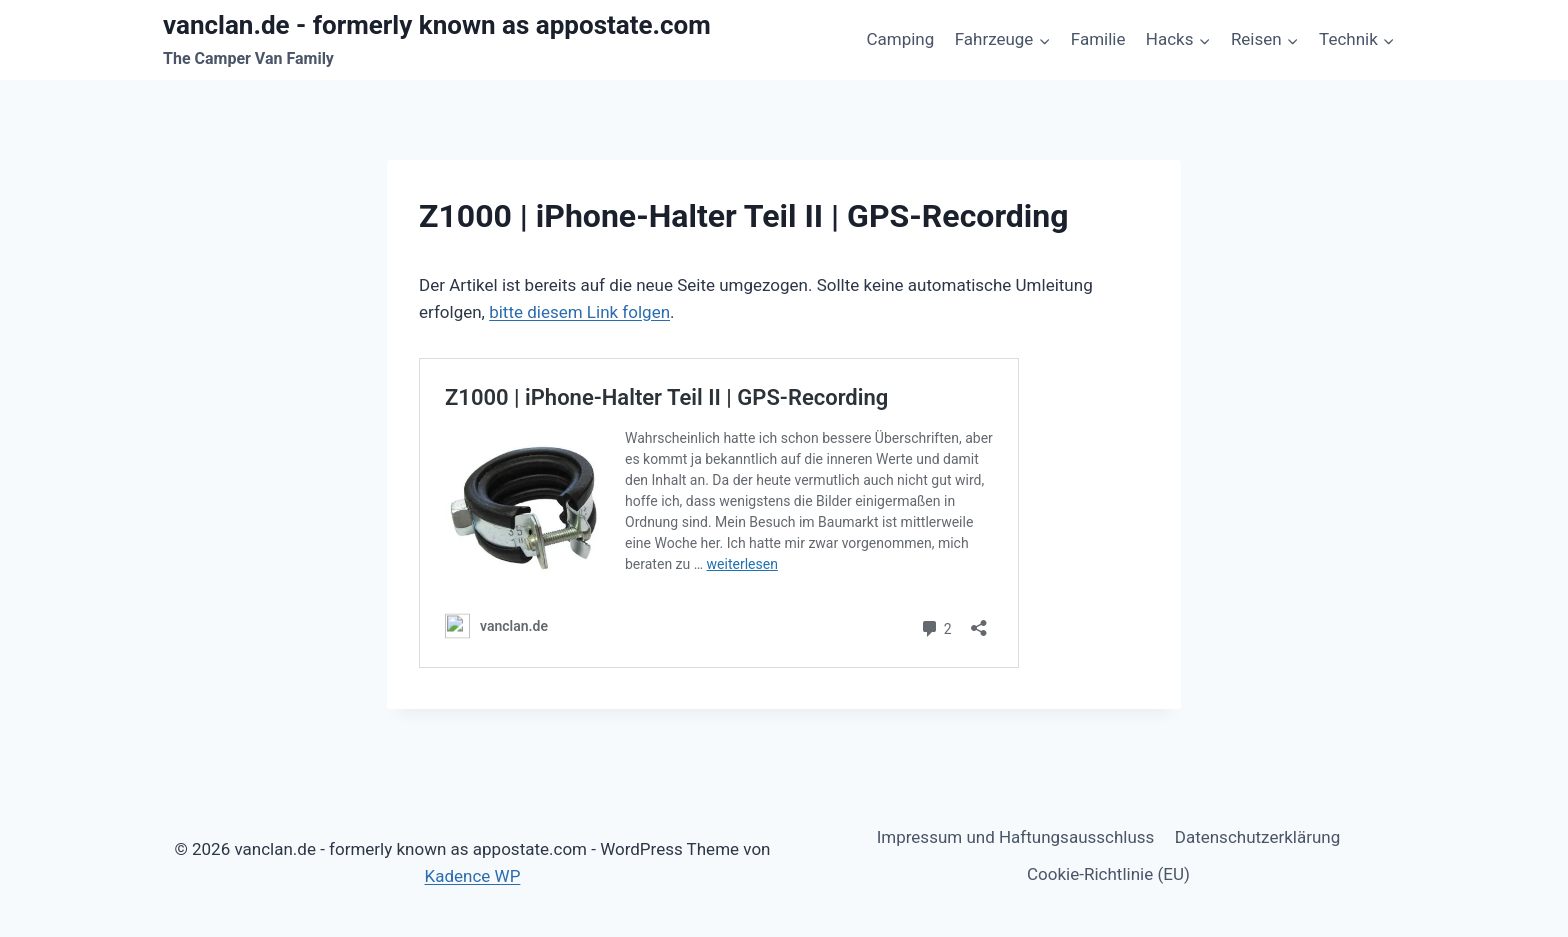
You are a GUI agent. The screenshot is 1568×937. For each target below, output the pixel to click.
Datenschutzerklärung (1257, 837)
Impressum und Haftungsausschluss (1016, 837)
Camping (900, 39)
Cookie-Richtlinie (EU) (1108, 874)
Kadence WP (473, 876)
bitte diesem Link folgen (579, 312)
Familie (1098, 39)
